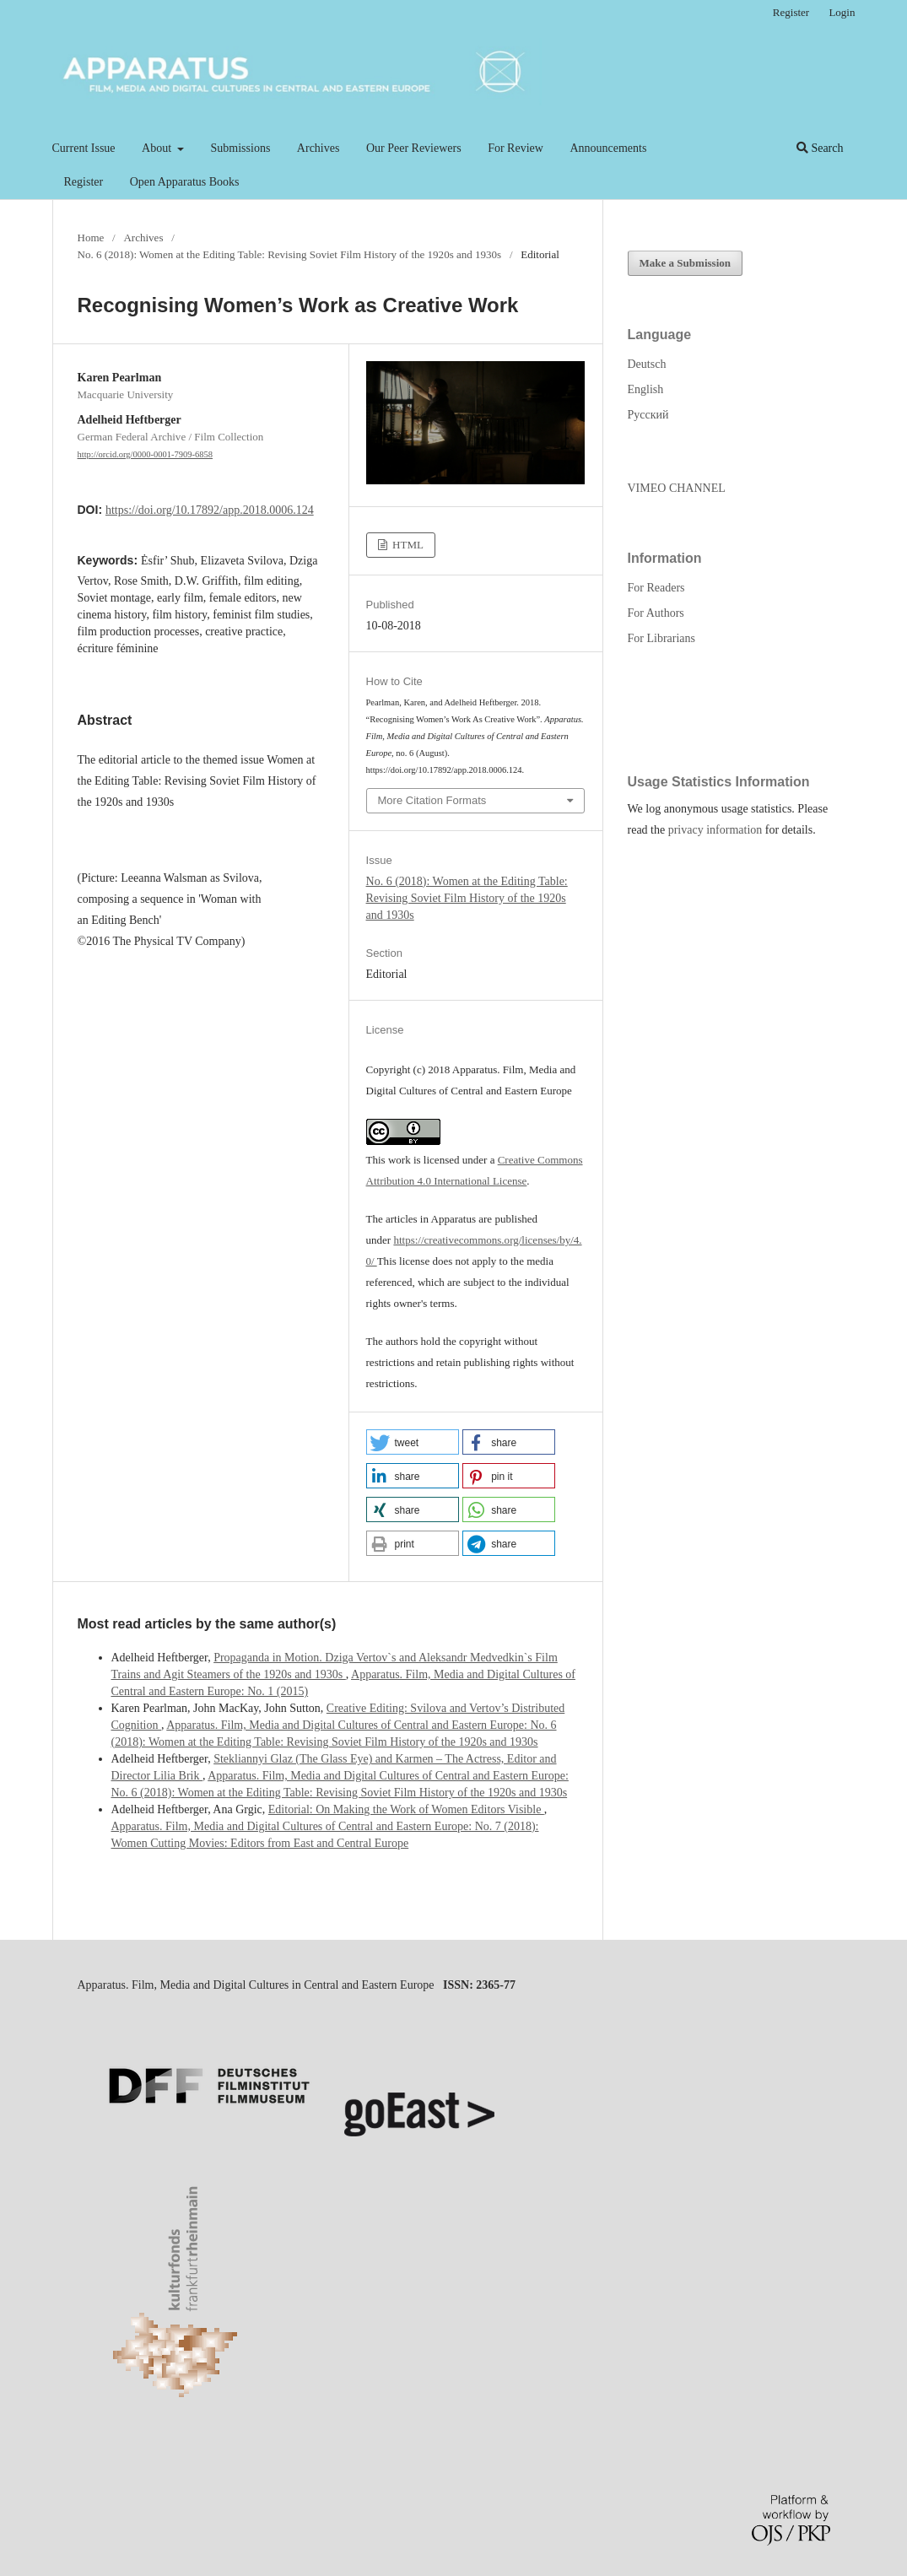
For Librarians (661, 638)
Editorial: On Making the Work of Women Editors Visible (406, 1809)
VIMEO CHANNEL (677, 488)
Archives (318, 148)
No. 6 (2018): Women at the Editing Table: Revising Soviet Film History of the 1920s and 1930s (290, 254)
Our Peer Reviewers (414, 148)
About (158, 148)
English (646, 389)
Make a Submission (686, 263)
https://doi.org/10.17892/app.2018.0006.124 (209, 510)
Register (84, 182)
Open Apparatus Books (185, 182)
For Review (515, 148)
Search (820, 148)
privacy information (715, 830)
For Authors (656, 613)
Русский (648, 414)
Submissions (241, 148)
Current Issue (84, 148)
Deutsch (647, 364)
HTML (407, 544)
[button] (412, 1442)
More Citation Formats (432, 800)
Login (842, 12)
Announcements (608, 148)
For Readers (656, 587)
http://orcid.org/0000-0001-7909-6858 (145, 454)
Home (91, 237)
